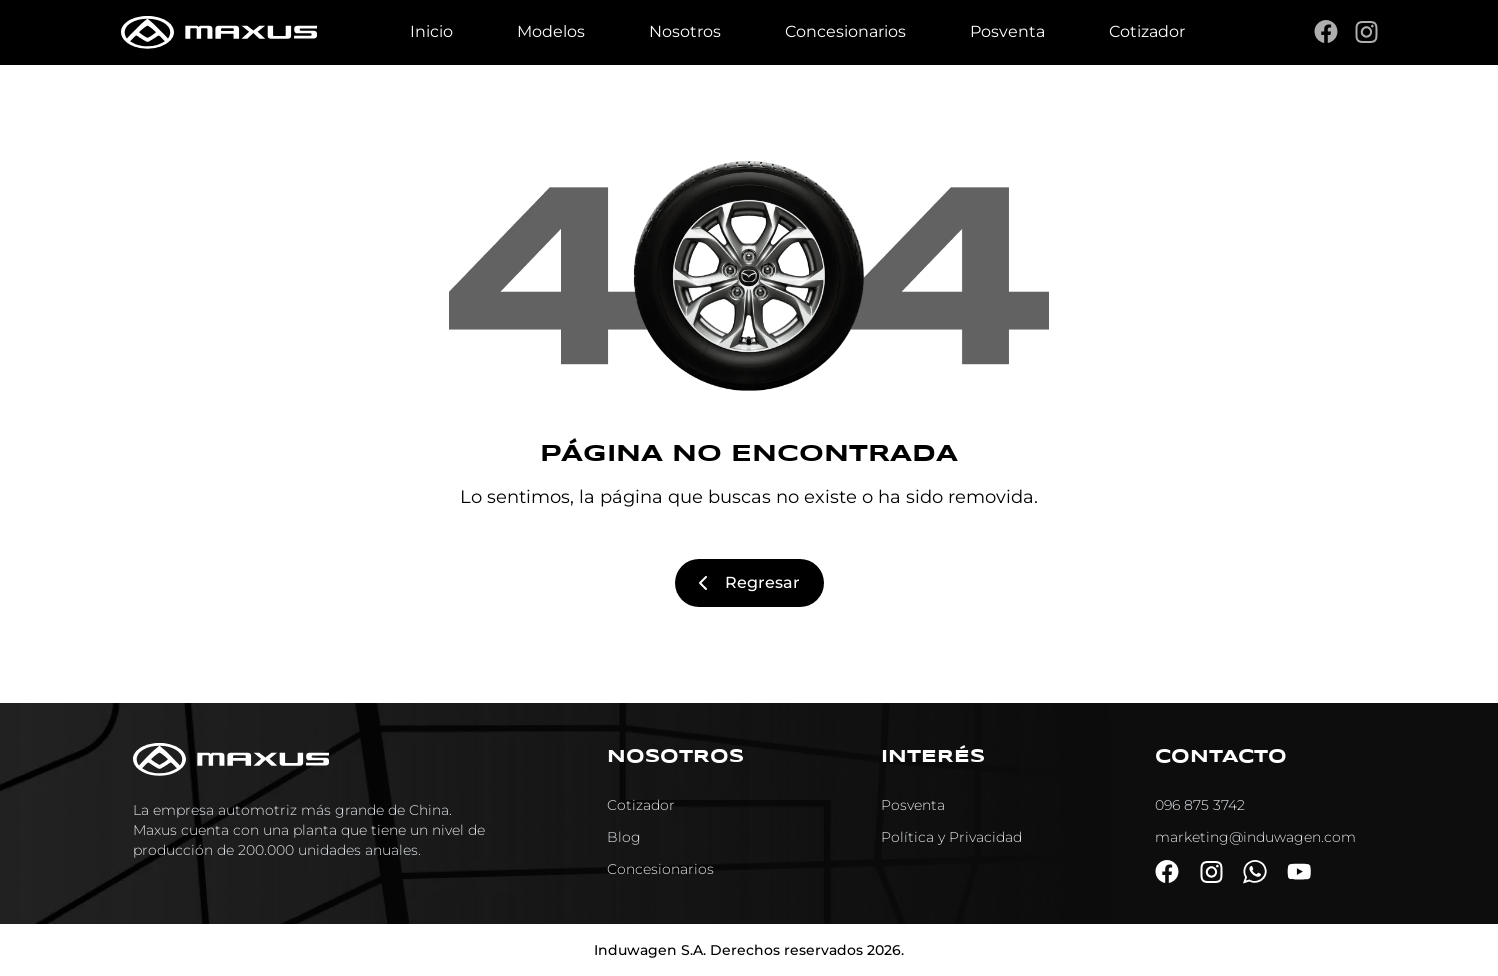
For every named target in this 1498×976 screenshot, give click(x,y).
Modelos (551, 31)
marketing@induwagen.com (1255, 837)
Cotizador (1147, 31)
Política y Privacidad (951, 837)
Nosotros (685, 31)
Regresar (749, 582)
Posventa (1007, 31)
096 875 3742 (1200, 805)
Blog (624, 837)
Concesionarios (845, 31)
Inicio (431, 31)
